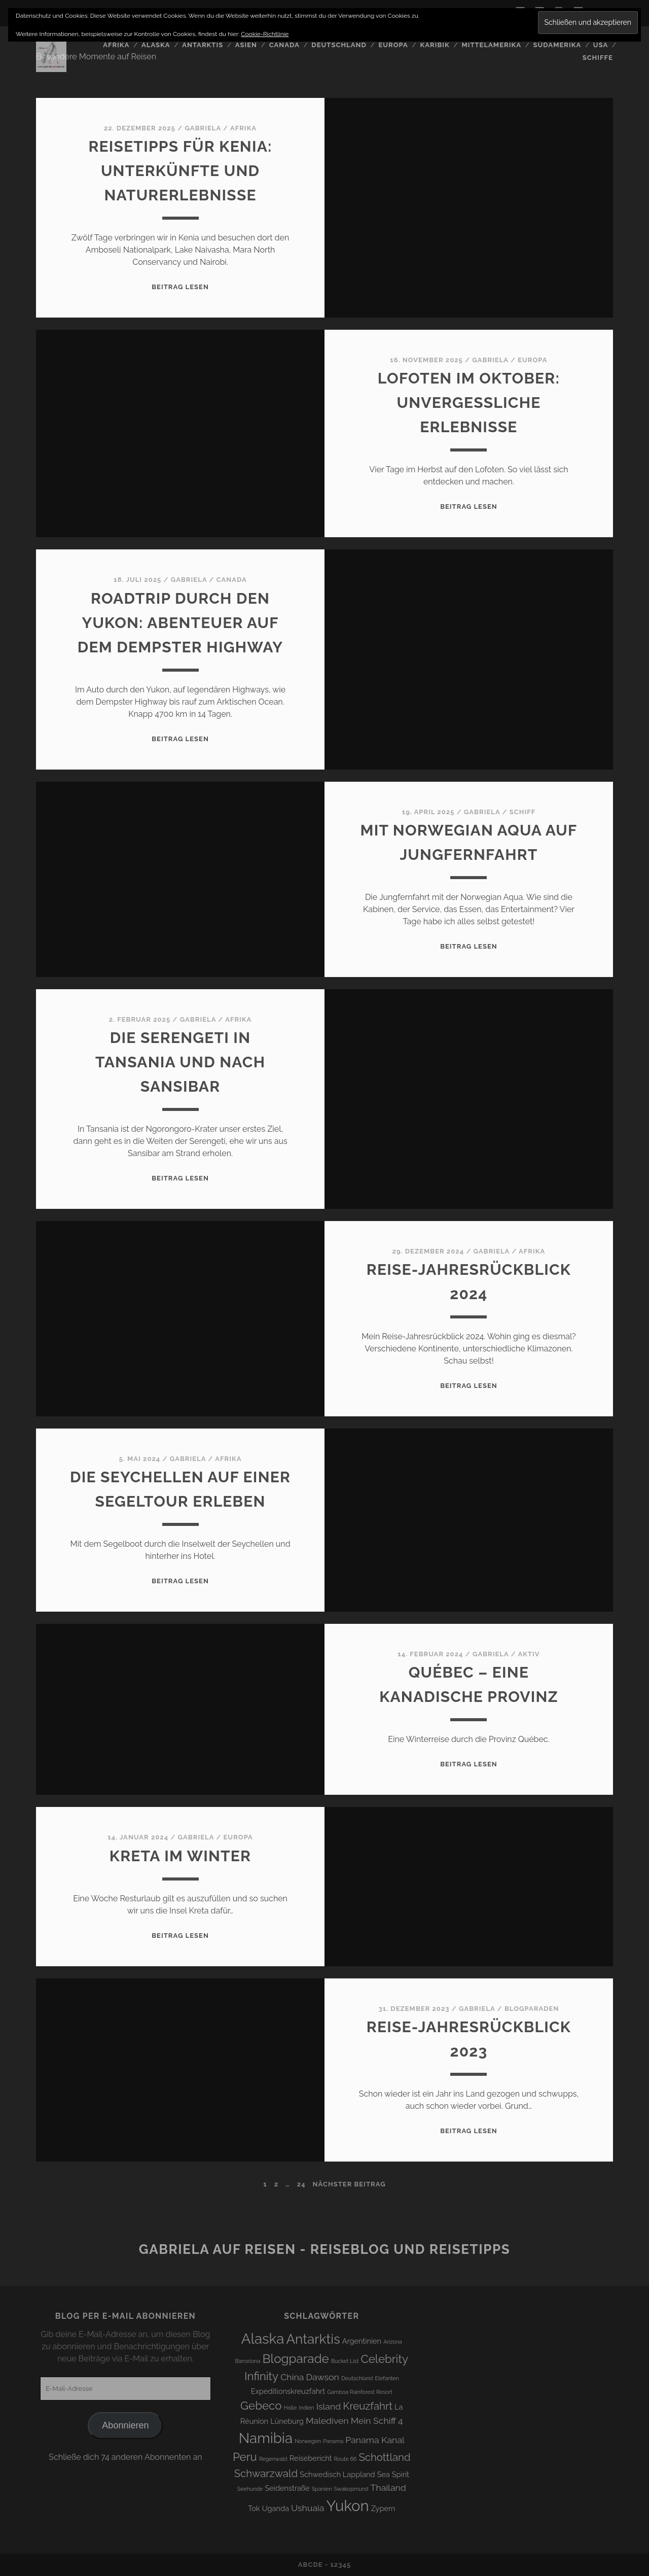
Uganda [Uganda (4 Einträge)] (275, 2508)
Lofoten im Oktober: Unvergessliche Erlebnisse (469, 402)
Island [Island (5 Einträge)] (328, 2406)
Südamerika (557, 45)
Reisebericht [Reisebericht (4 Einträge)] (311, 2458)
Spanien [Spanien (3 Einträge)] (322, 2489)
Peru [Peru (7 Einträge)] (245, 2456)
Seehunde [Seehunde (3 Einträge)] (250, 2489)
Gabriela (203, 128)
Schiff (522, 812)
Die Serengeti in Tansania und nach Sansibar (180, 1062)
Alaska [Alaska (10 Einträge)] (262, 2338)
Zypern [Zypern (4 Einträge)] (383, 2508)
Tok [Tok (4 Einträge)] (254, 2508)
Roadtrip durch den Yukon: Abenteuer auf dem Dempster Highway (180, 622)
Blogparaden (531, 2008)
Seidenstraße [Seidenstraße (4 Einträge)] (287, 2488)
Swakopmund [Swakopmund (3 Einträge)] (351, 2489)
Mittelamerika (491, 45)
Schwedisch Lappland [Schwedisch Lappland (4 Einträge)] (337, 2474)
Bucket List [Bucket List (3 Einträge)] (344, 2361)
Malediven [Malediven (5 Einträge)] (327, 2420)
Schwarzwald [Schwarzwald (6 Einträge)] (266, 2473)
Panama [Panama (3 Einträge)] (333, 2441)
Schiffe (598, 57)
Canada (284, 45)
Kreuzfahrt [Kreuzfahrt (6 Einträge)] (367, 2406)
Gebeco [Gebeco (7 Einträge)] (260, 2405)
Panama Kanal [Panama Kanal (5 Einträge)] (374, 2439)
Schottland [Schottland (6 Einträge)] (384, 2457)
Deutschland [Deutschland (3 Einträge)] (357, 2378)
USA (600, 45)
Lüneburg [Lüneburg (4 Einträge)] (287, 2421)
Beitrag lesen (180, 287)
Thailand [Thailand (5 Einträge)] (388, 2487)
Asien (246, 45)
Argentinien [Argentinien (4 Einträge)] (361, 2341)
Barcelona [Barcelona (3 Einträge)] (248, 2361)
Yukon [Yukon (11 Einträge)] (348, 2506)
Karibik (434, 45)
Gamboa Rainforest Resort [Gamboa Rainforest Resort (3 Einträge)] (359, 2392)
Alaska (155, 45)
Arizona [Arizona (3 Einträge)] (392, 2342)
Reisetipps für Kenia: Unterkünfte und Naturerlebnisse (180, 170)
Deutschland (339, 45)
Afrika (116, 45)
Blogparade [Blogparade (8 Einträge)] (295, 2358)
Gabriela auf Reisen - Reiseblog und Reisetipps (324, 2249)
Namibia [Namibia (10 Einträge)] (266, 2438)
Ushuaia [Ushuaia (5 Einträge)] (307, 2507)
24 (301, 2184)
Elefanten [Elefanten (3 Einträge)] (387, 2378)
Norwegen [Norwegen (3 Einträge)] (308, 2441)
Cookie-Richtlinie (265, 34)
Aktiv (528, 1654)
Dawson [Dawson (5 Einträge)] (322, 2377)
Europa (393, 45)
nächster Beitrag (349, 2184)
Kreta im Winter (180, 1856)
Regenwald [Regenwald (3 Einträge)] (273, 2459)
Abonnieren (125, 2425)
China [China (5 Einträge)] (292, 2377)
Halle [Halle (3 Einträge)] (290, 2408)
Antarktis (202, 45)
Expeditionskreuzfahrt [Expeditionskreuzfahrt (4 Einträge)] (288, 2391)
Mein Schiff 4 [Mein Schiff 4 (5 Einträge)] (377, 2420)
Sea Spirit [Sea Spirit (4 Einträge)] (393, 2474)
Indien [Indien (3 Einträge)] (306, 2408)
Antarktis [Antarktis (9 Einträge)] (313, 2339)
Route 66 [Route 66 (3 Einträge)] (345, 2459)
